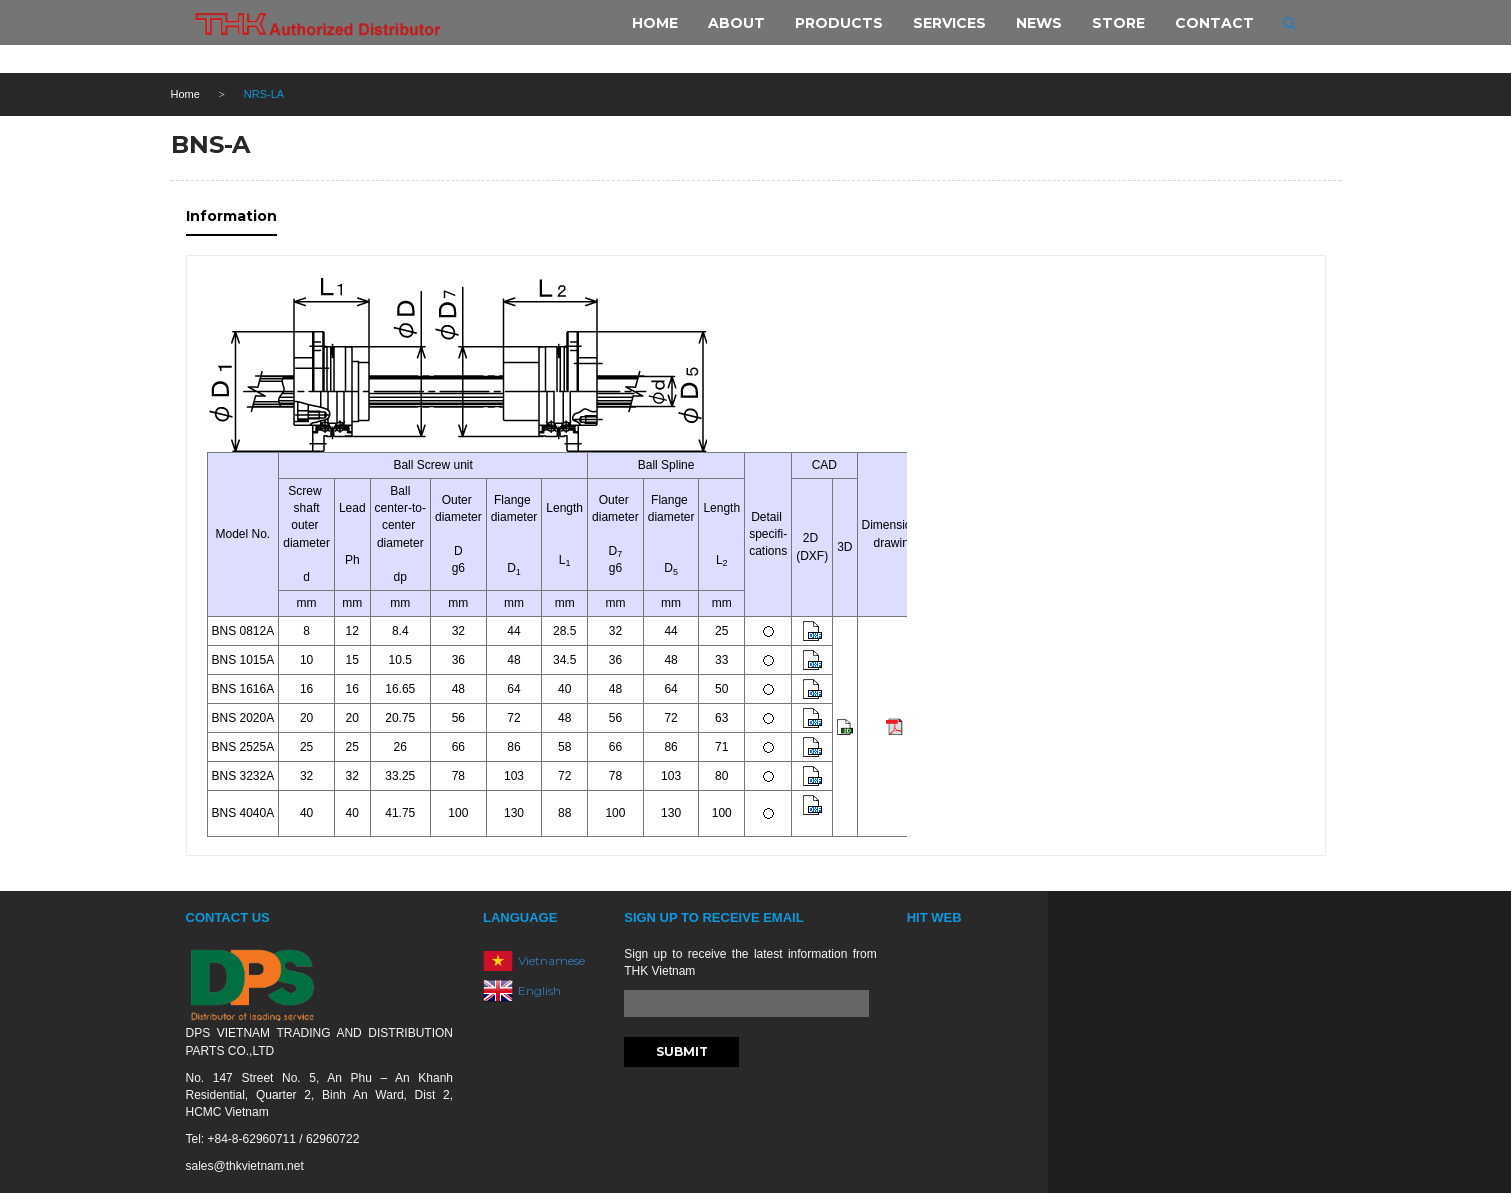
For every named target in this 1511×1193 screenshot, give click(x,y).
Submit (682, 1051)
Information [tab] (231, 216)
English (539, 989)
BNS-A (210, 144)
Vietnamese (551, 959)
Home (185, 94)
